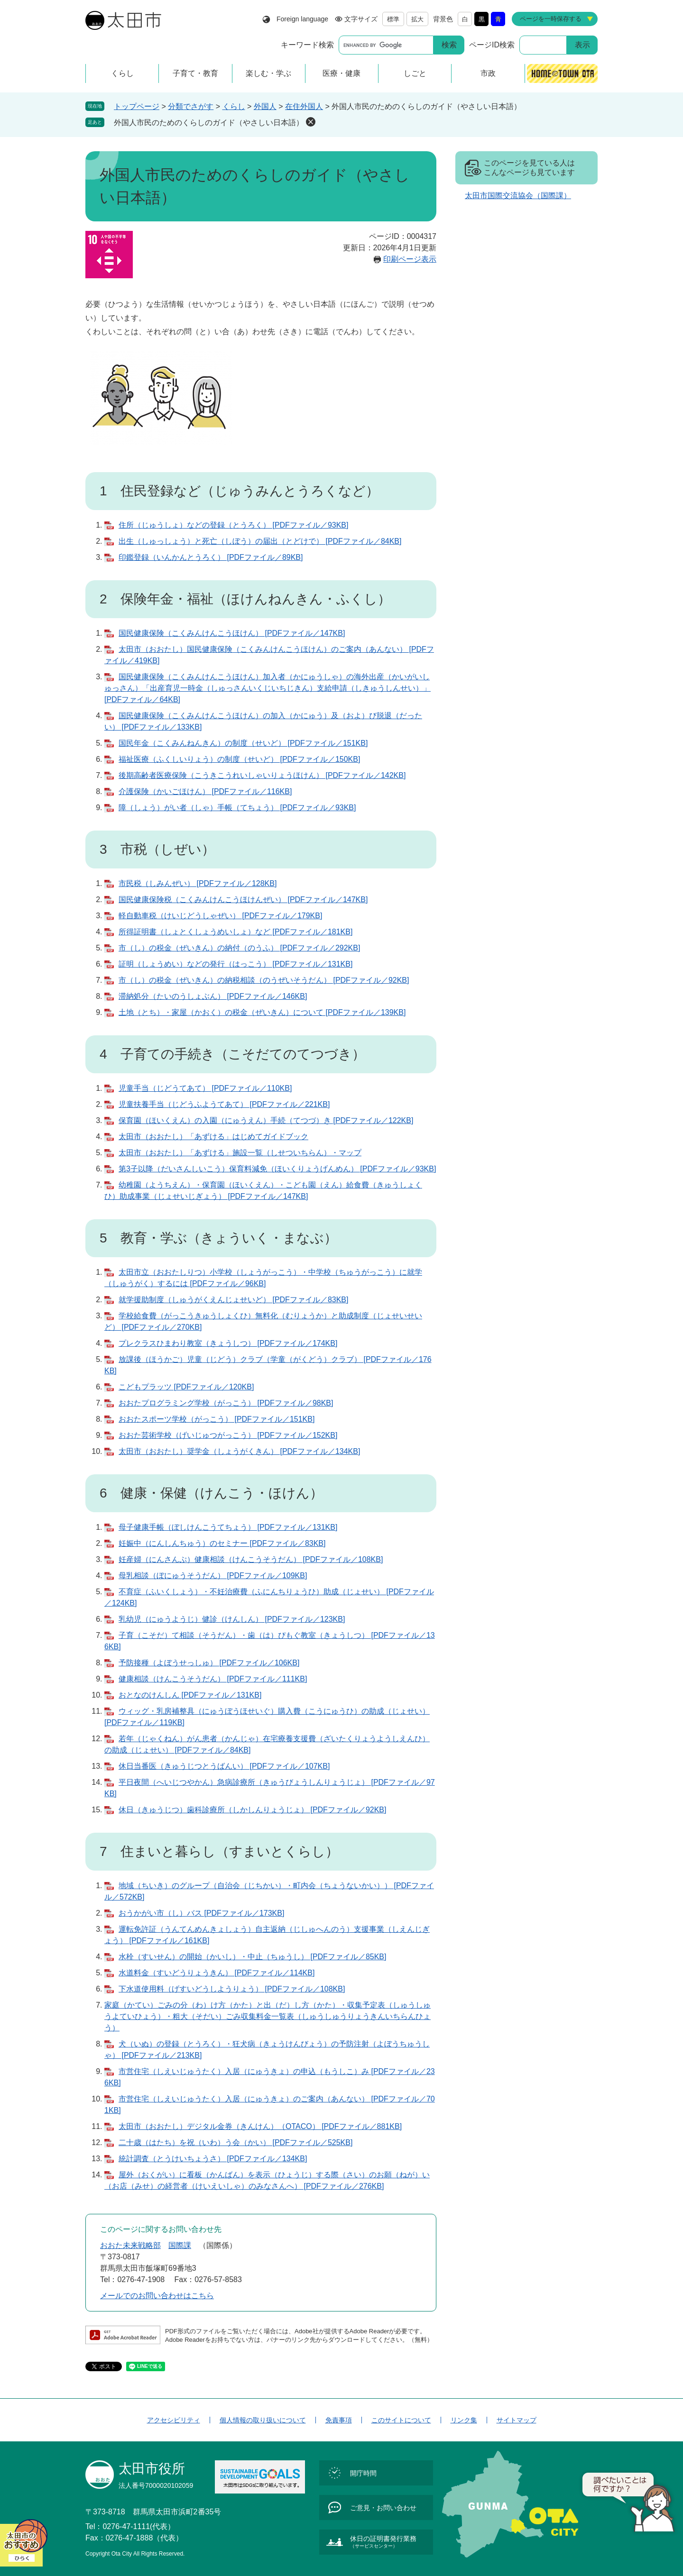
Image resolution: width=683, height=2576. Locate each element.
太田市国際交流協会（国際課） (518, 196)
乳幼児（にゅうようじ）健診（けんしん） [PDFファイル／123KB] (232, 1619)
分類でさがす (190, 106)
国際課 (179, 2245)
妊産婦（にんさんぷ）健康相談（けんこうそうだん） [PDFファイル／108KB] (251, 1559)
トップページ (136, 106)
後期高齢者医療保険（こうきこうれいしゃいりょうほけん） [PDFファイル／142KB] (262, 775)
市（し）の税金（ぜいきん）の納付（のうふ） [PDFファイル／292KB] (239, 948)
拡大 (417, 19)
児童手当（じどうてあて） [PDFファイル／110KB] (205, 1088)
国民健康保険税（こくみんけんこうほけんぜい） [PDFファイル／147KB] (243, 899)
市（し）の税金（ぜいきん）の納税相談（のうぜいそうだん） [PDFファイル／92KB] (264, 980)
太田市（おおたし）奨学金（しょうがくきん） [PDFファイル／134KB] (239, 1451)
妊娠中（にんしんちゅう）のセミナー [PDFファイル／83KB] (222, 1543)
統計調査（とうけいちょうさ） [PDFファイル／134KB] (213, 2159)
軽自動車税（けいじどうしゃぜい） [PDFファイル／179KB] (220, 916)
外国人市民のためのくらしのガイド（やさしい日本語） (209, 123)
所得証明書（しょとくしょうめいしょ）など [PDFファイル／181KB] (235, 932)
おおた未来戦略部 (130, 2245)
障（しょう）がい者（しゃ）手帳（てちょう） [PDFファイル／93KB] (237, 808)
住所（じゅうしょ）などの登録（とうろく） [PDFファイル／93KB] (233, 525)
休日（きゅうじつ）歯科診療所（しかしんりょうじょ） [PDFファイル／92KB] (252, 1810)
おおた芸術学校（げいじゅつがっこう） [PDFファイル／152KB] (228, 1435)
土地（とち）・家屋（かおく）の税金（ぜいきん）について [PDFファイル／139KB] (262, 1012)
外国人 (265, 106)
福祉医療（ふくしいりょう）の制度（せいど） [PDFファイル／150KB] (239, 759)
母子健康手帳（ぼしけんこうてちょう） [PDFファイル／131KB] (228, 1527)
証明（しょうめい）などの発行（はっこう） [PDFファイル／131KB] (235, 964)
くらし (233, 106)
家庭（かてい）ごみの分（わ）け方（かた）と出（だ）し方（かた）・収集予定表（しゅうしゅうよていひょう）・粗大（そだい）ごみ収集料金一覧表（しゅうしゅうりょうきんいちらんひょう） (267, 2016)
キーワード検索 (307, 45)
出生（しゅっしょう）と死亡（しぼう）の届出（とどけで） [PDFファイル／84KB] (260, 541)
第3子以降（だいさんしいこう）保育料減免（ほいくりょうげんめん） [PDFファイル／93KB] (277, 1169)
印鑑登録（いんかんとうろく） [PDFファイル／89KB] (211, 557)
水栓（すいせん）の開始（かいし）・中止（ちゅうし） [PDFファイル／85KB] (252, 1957)
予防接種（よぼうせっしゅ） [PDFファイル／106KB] (209, 1663)
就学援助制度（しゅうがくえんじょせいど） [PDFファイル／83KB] (233, 1300)
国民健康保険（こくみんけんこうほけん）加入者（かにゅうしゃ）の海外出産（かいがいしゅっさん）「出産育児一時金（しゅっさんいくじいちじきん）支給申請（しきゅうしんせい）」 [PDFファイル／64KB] (267, 688)
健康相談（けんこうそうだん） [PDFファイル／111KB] (213, 1679)
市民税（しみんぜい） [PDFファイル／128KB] (198, 883)
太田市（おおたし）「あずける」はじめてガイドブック (213, 1137)
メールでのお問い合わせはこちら (157, 2296)
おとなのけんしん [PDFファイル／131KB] (190, 1695)
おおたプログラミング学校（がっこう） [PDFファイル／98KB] (226, 1403)
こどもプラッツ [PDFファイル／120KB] (186, 1387)
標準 (393, 19)
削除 (310, 122)
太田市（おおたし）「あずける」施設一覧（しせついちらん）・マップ (240, 1153)
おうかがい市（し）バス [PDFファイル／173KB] (201, 1913)
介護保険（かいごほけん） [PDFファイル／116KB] (205, 791)
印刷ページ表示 (409, 259)
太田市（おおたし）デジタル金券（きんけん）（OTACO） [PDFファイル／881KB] (260, 2126)
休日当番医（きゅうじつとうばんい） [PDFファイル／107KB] (224, 1766)
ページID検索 (492, 45)
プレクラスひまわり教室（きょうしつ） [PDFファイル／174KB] (228, 1343)
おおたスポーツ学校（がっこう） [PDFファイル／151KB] (216, 1419)
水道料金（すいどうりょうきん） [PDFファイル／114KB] (216, 1973)
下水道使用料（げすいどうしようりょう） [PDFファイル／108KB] (232, 1989)
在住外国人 (304, 106)
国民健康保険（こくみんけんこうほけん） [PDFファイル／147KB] (232, 633)
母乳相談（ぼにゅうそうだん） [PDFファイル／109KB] (213, 1575)
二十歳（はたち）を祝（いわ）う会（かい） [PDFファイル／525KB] (235, 2142)
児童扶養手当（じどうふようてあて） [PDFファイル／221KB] (224, 1104)
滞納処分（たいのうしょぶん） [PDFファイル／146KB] (213, 996)
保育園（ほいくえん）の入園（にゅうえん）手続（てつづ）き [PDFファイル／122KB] (266, 1120)
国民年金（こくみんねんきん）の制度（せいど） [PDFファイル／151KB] (243, 743)
